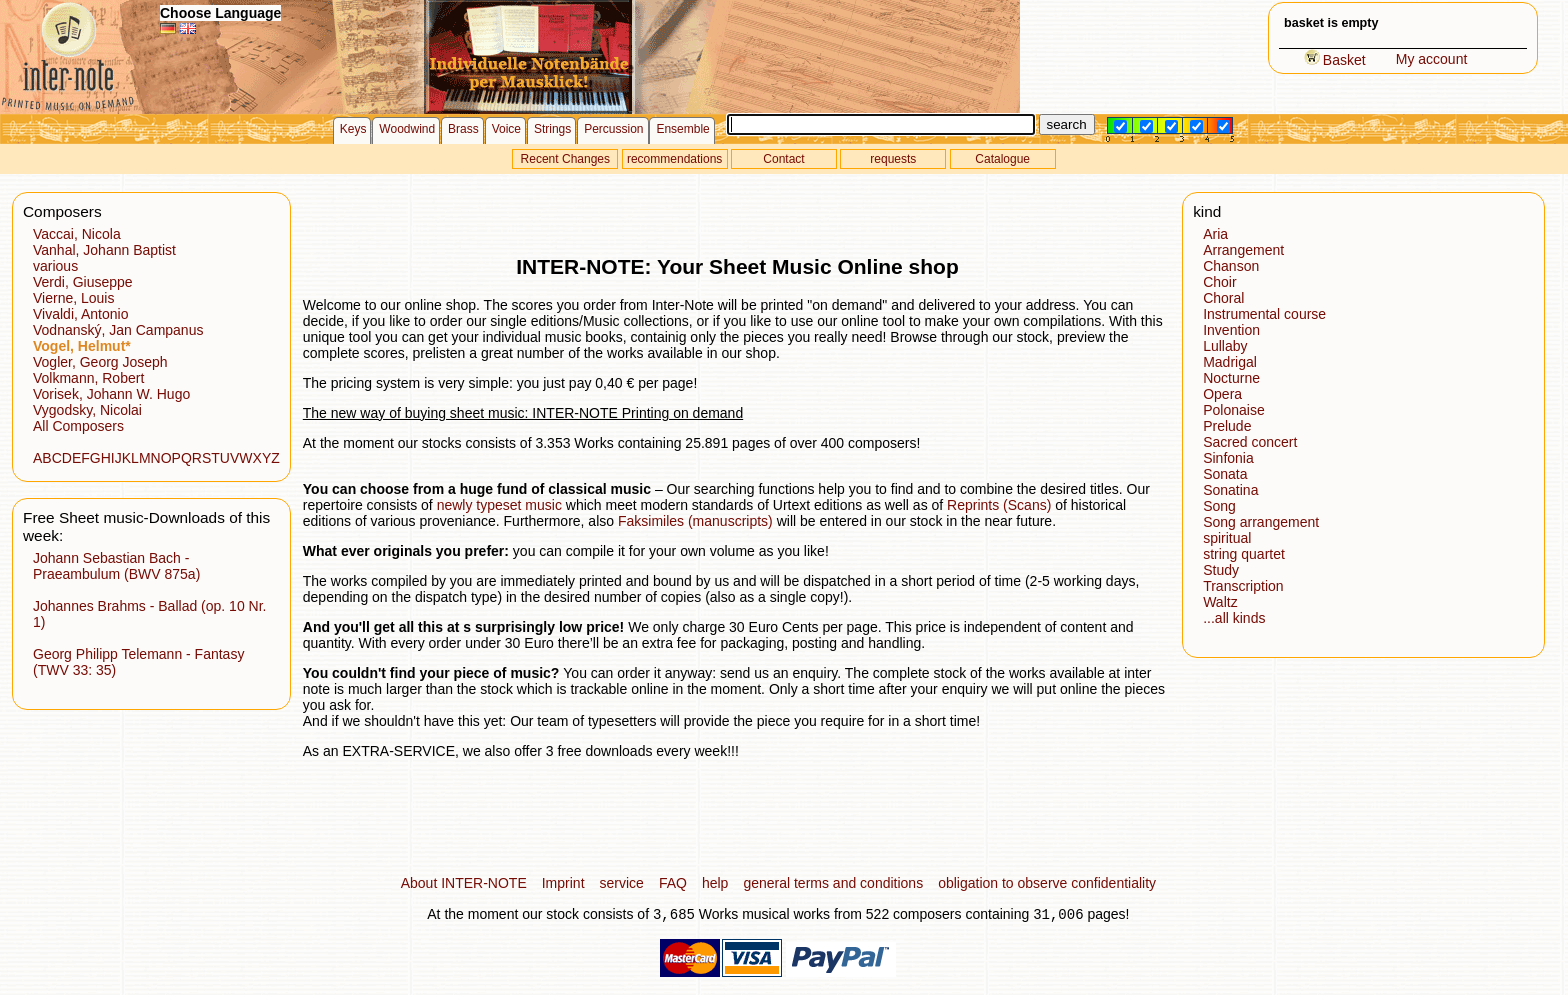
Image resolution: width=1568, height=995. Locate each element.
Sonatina (1230, 490)
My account (1432, 59)
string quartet (1244, 554)
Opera (1222, 394)
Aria (1215, 234)
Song (1219, 506)
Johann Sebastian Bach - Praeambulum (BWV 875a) (116, 566)
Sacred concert (1250, 442)
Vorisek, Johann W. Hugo (111, 394)
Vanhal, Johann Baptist (104, 250)
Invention (1231, 330)
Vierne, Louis (73, 298)
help (715, 883)
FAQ (673, 883)
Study (1221, 570)
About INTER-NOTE (464, 883)
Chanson (1231, 266)
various (55, 266)
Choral (1223, 298)
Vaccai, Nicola (77, 234)
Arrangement (1243, 250)
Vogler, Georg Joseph (100, 362)
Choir (1219, 282)
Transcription (1243, 586)
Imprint (563, 883)
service (622, 883)
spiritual (1227, 538)
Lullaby (1225, 346)
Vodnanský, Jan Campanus (118, 330)
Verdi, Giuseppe (83, 282)
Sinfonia (1228, 458)
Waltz (1220, 602)
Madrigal (1230, 362)
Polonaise (1234, 410)
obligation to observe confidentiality (1047, 883)
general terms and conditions (833, 883)
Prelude (1227, 426)
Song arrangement (1261, 522)
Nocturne (1231, 378)
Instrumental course (1264, 314)
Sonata (1225, 474)
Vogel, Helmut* (82, 346)
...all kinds (1234, 618)
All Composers (78, 426)
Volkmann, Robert (88, 378)
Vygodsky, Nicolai (87, 410)
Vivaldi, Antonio (80, 314)
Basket (1335, 60)
